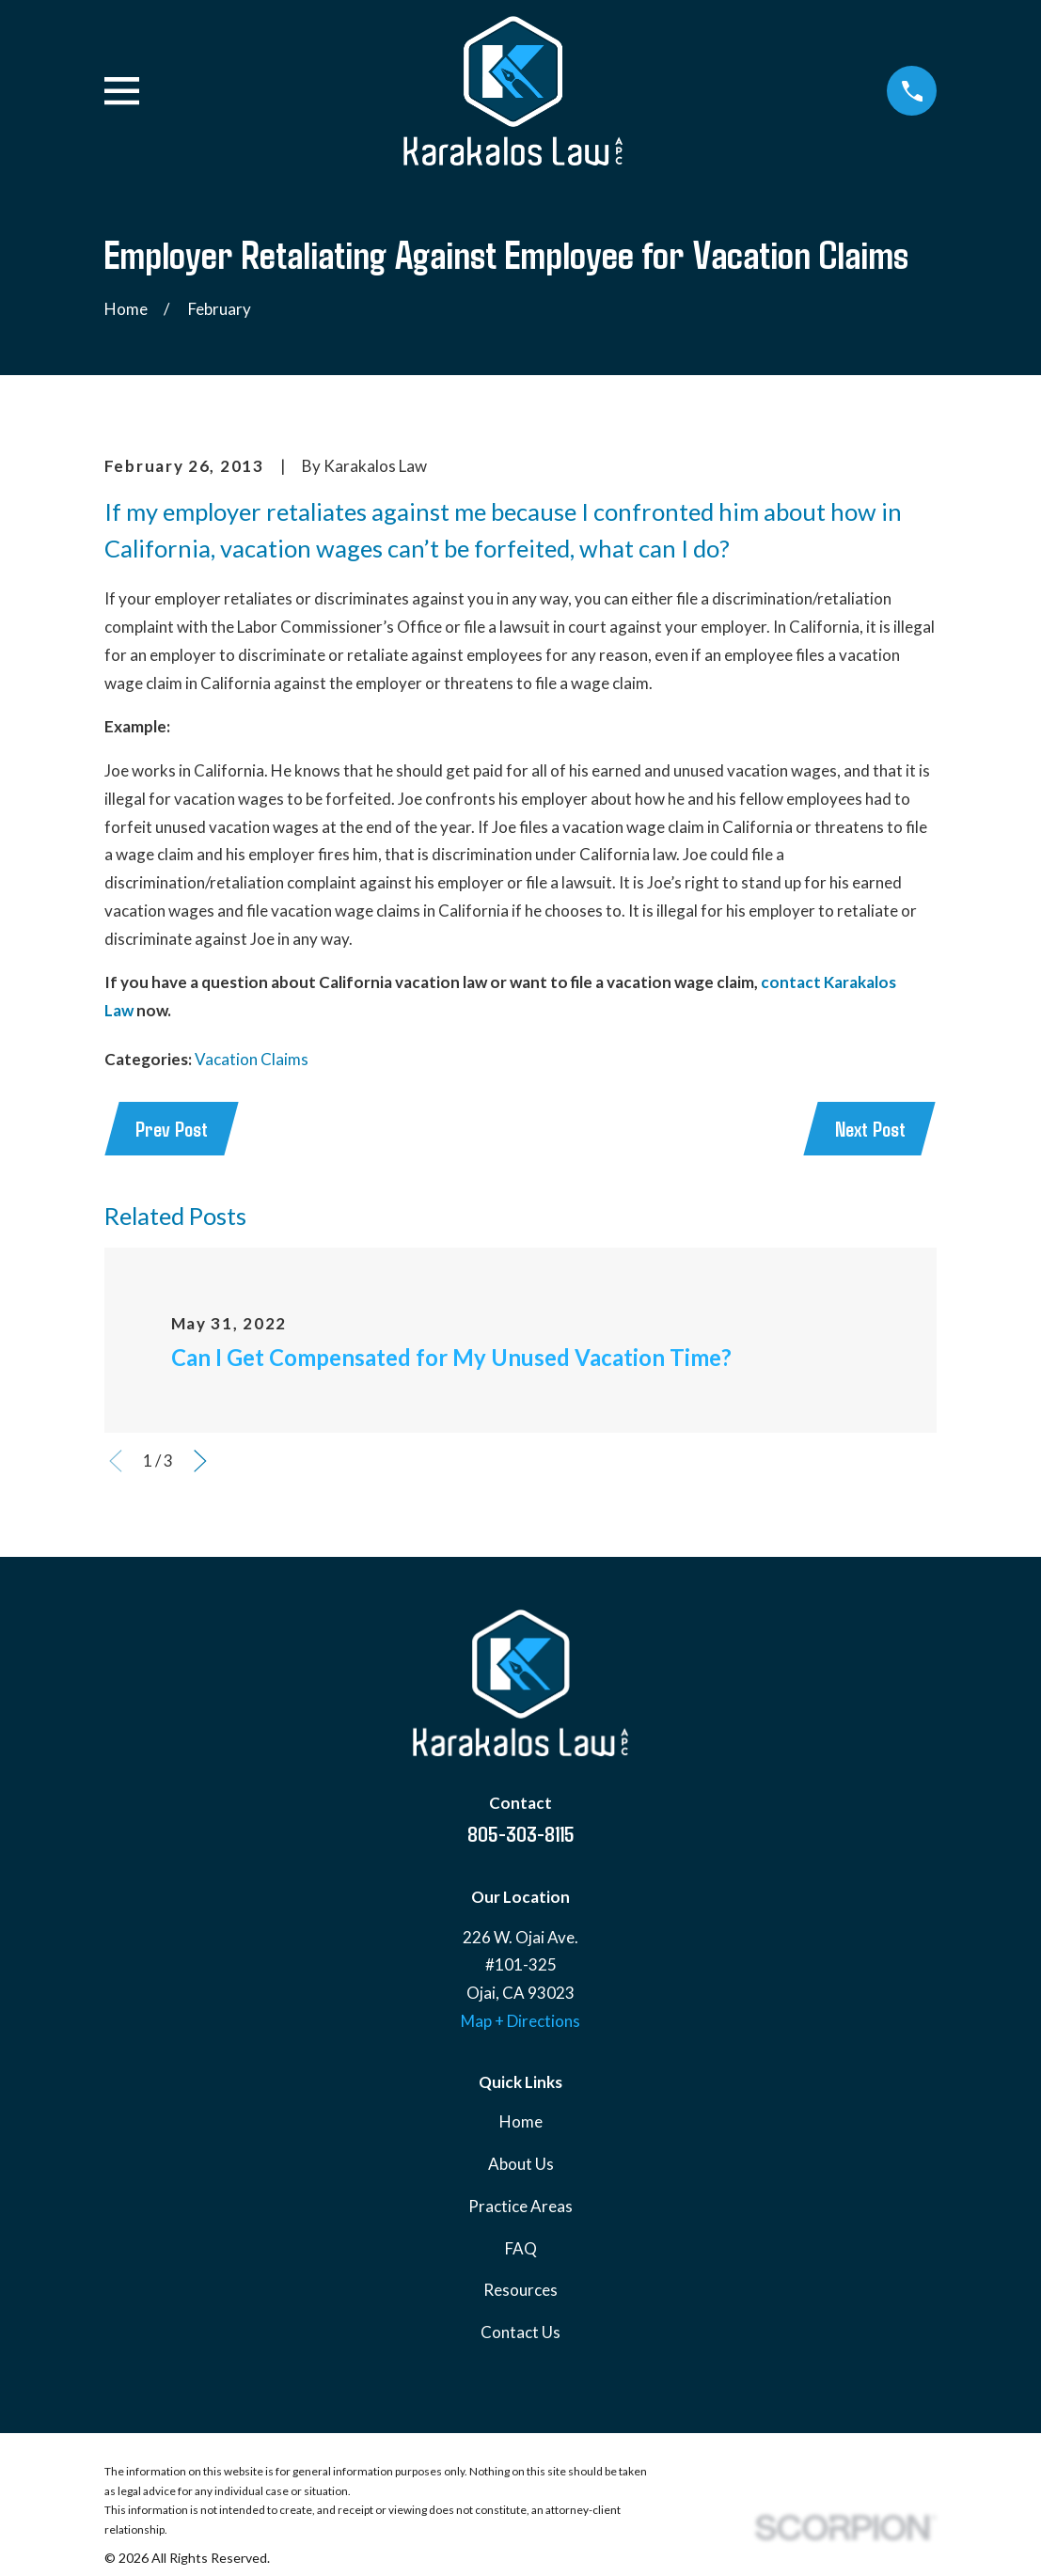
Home (521, 2123)
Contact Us (520, 2333)
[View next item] (200, 1463)
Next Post (868, 1129)
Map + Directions (520, 2022)
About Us (521, 2165)
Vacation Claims (251, 1059)
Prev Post (173, 1129)
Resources (520, 2291)
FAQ (521, 2249)
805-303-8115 (521, 1834)
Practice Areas (520, 2207)
